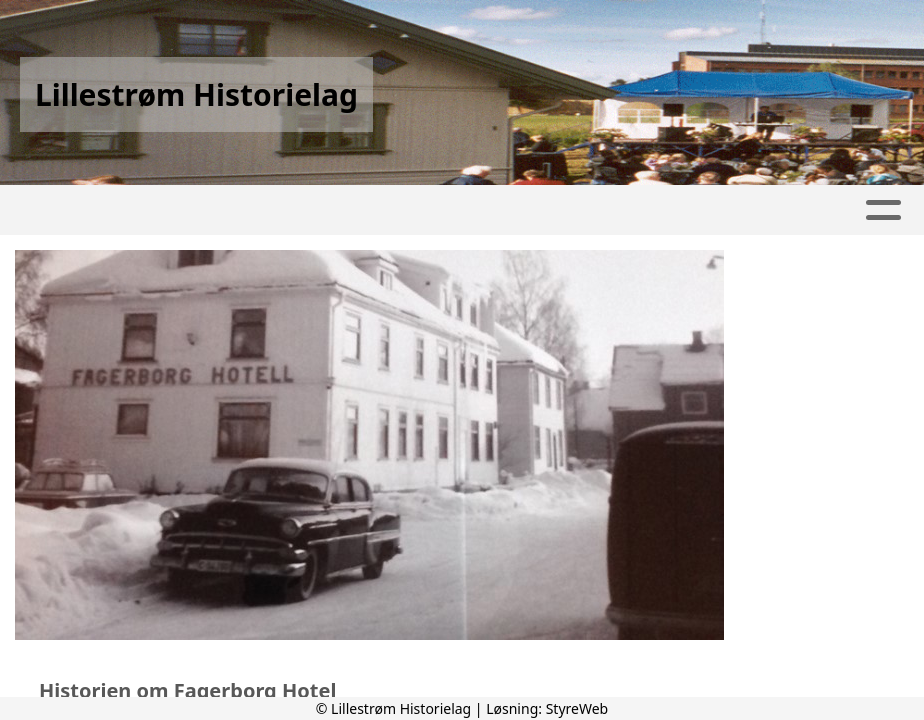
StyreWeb (577, 708)
